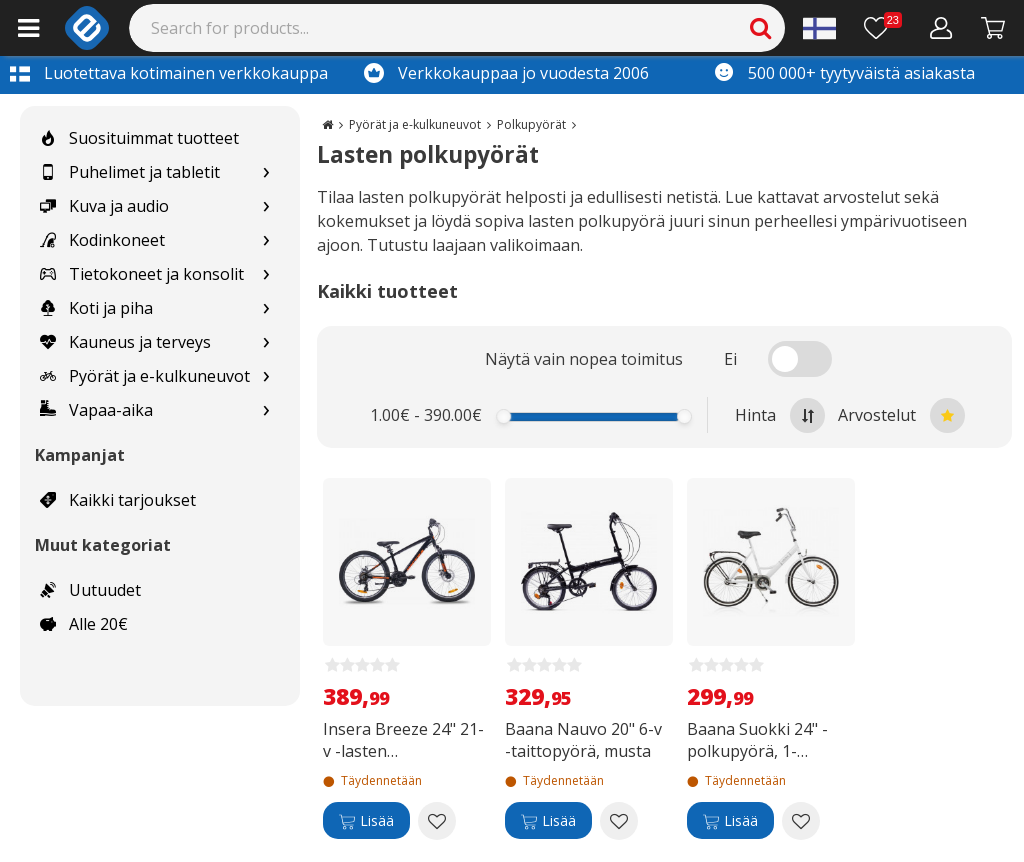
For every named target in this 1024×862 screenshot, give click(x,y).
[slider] (504, 416)
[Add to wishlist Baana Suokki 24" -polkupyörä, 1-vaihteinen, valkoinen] (801, 821)
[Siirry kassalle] (993, 28)
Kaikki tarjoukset (118, 500)
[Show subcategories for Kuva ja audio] (266, 206)
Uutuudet (90, 590)
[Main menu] (28, 28)
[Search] (457, 28)
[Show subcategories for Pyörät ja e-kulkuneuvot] (266, 376)
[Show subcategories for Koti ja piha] (266, 308)
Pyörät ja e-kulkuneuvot (145, 376)
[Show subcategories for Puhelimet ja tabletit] (266, 172)
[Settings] (819, 28)
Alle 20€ (84, 624)
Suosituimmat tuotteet (139, 138)
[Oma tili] (941, 28)
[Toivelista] (883, 28)
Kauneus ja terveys (125, 342)
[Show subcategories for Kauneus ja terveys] (266, 342)
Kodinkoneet (102, 240)
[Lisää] (366, 821)
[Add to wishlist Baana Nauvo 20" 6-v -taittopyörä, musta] (619, 821)
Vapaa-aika (96, 410)
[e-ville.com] (87, 28)
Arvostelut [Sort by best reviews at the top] (901, 415)
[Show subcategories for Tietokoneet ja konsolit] (266, 274)
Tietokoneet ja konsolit (142, 274)
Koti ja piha (96, 308)
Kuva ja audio (104, 206)
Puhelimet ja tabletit (130, 172)
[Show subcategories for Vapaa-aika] (266, 410)
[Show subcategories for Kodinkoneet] (266, 240)
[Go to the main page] (327, 124)
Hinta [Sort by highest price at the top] (780, 415)
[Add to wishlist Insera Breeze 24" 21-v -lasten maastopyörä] (437, 821)
